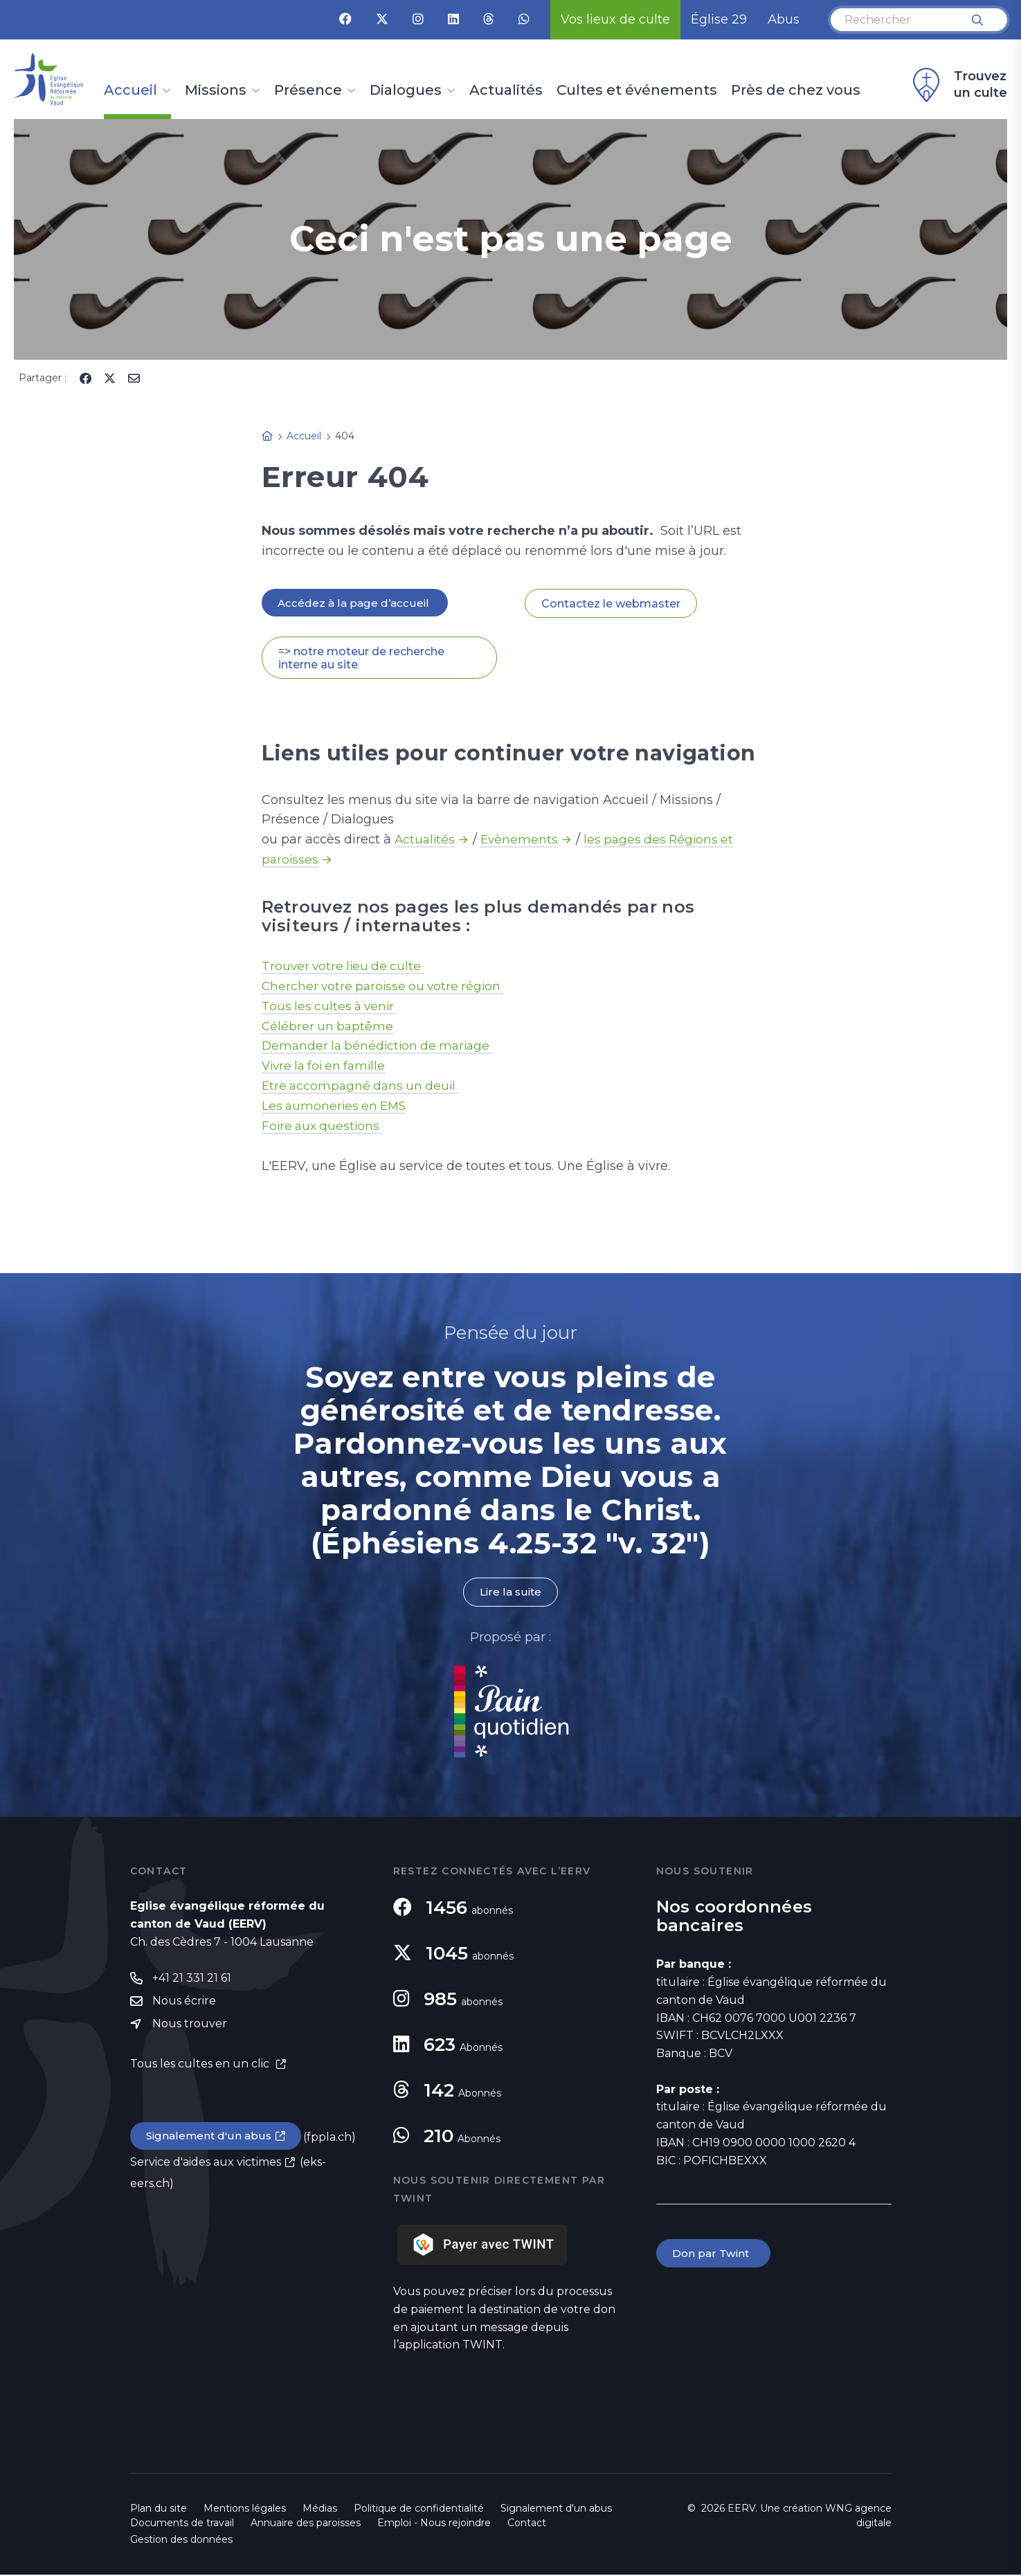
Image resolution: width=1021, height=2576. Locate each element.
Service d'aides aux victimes (205, 2166)
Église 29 (719, 19)
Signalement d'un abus (210, 2139)
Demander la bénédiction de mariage (381, 1046)
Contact (526, 2524)
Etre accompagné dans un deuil (363, 1087)
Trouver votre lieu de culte (345, 966)
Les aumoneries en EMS (336, 1107)
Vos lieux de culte (615, 19)
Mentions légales (245, 2509)
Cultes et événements (637, 90)
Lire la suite (511, 1593)
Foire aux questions (324, 1127)
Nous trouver (189, 2027)
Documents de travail (182, 2524)
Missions (215, 90)
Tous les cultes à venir (332, 1006)
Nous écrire (184, 2004)
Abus (783, 19)
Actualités (506, 90)
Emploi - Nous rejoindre (434, 2524)
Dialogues (406, 90)
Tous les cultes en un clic (201, 2067)
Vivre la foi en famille (327, 1067)
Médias (319, 2509)
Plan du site (158, 2509)
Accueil (130, 90)
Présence (308, 90)
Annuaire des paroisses (306, 2524)
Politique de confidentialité (419, 2509)
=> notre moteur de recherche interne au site (361, 659)
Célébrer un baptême (329, 1026)
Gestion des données (181, 2540)
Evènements (521, 840)
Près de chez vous (795, 90)
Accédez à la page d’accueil (356, 603)
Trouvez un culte (958, 85)
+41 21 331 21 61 (191, 1980)
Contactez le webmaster (610, 603)
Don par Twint (714, 2255)
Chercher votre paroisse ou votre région (387, 986)
